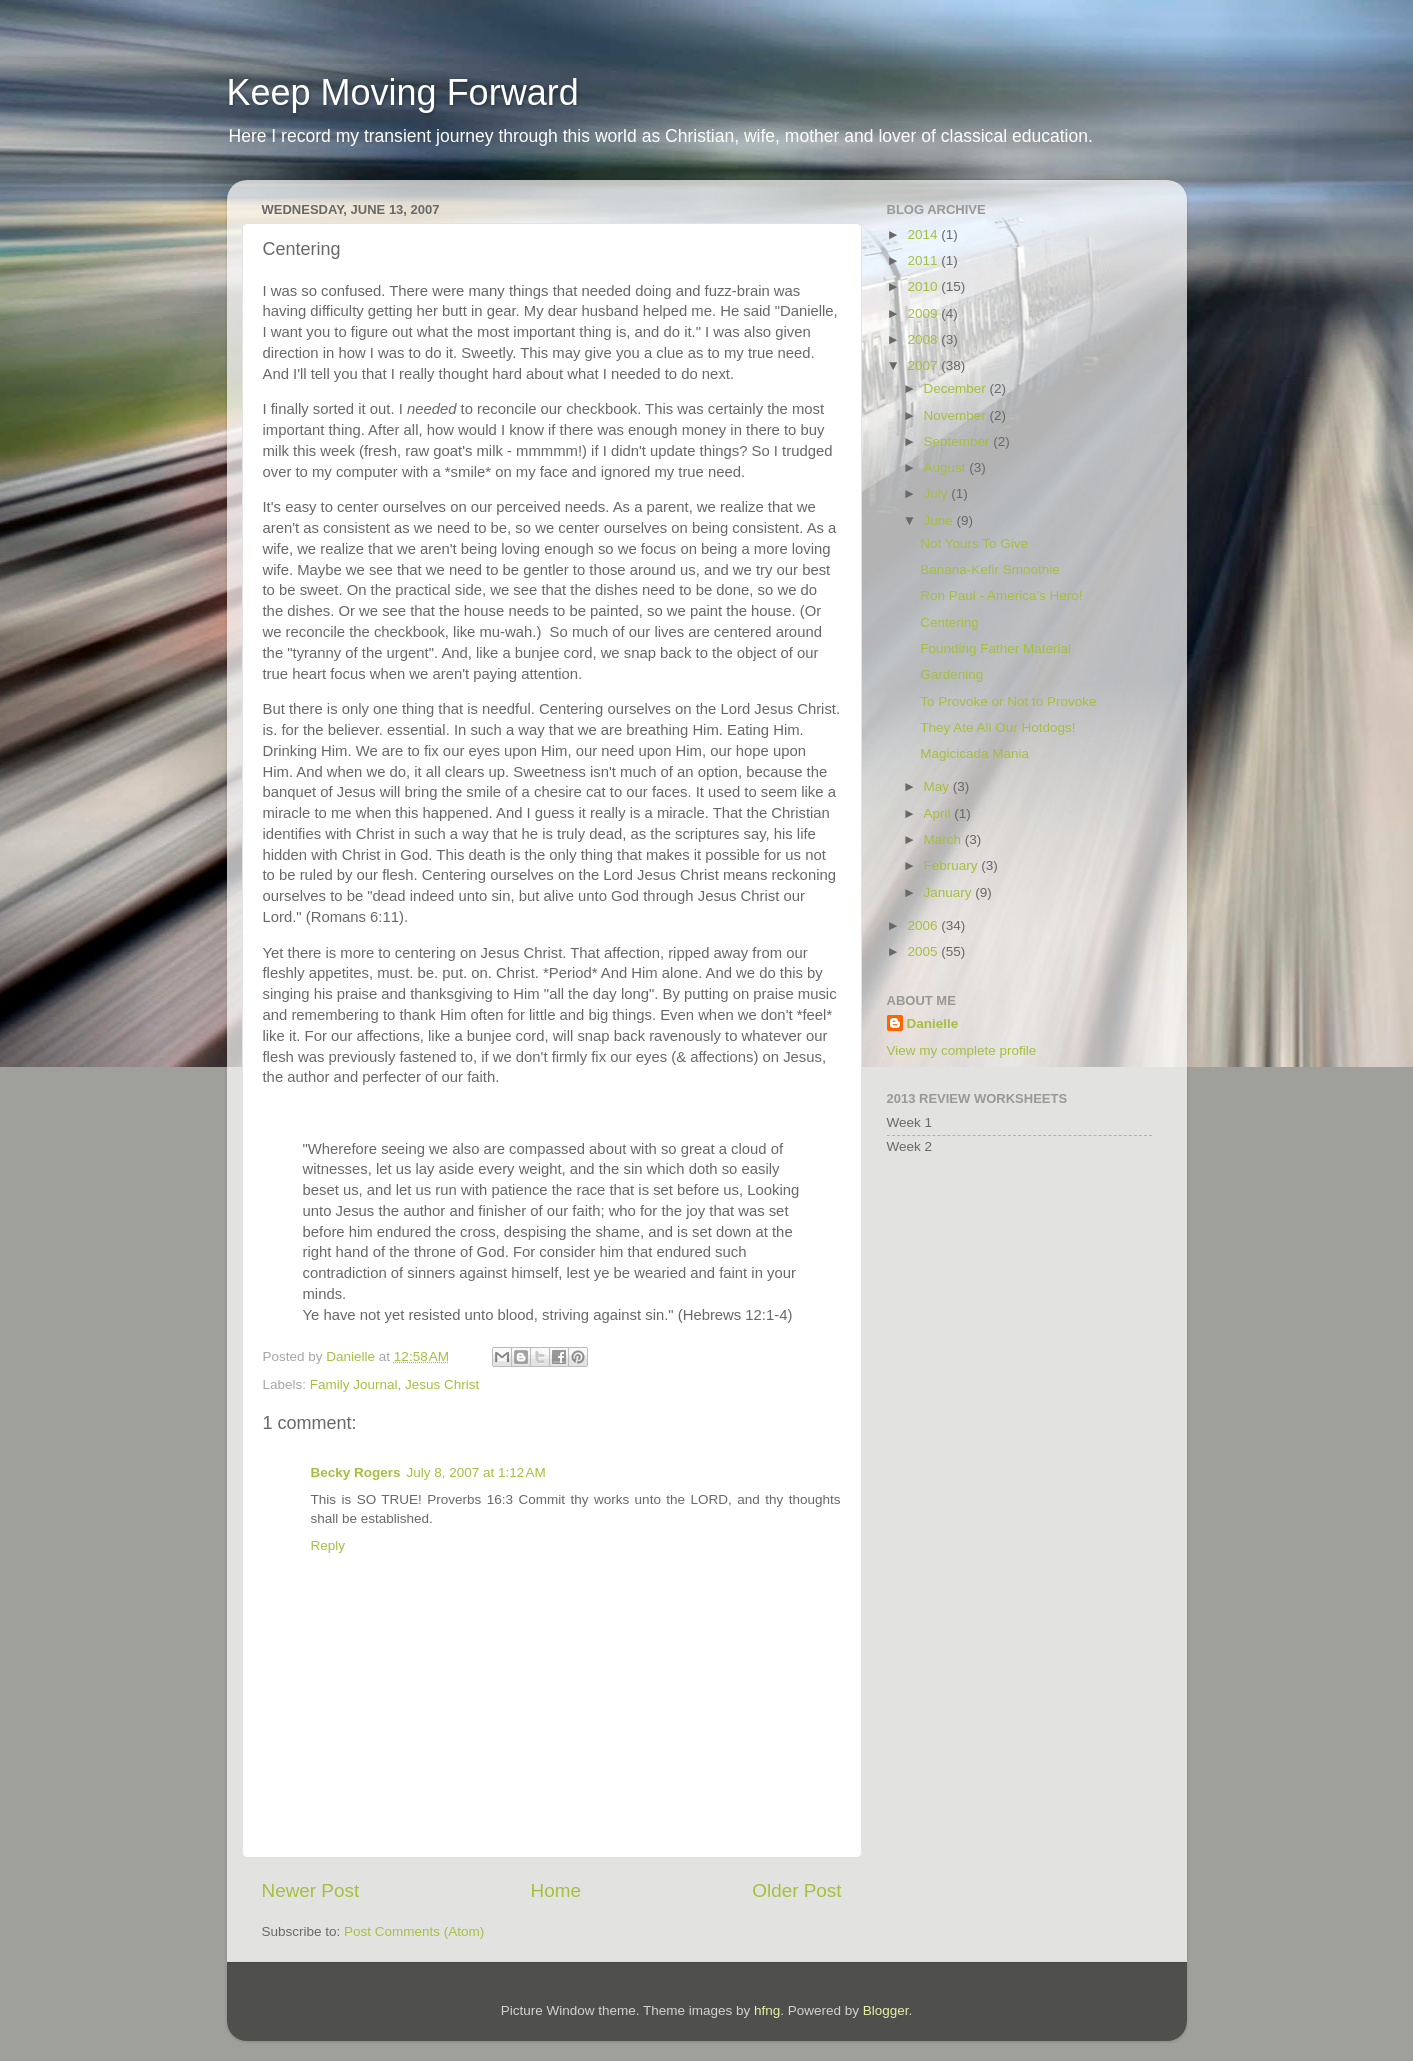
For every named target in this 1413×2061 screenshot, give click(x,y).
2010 (924, 286)
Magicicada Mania (974, 753)
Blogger (886, 2010)
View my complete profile (962, 1050)
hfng (767, 2010)
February (953, 865)
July (938, 493)
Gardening (951, 674)
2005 (924, 951)
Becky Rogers (356, 1472)
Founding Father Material (995, 648)
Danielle (933, 1023)
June (940, 520)
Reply (328, 1545)
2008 (924, 339)
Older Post (796, 1890)
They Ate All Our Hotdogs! (997, 727)
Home (556, 1890)
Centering (949, 622)
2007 (924, 365)
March (944, 839)
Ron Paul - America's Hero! (1001, 595)
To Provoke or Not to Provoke (1008, 701)
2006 (924, 925)
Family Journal (354, 1384)
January (950, 892)
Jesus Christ (442, 1384)
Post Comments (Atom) (414, 1931)
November (957, 415)
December (957, 388)
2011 (924, 260)
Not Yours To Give (974, 543)
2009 (924, 313)
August (947, 467)
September (959, 441)
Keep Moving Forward (403, 92)
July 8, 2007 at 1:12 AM (476, 1472)
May (938, 786)
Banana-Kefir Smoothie (990, 569)
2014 (924, 234)
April (939, 813)
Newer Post (311, 1890)
